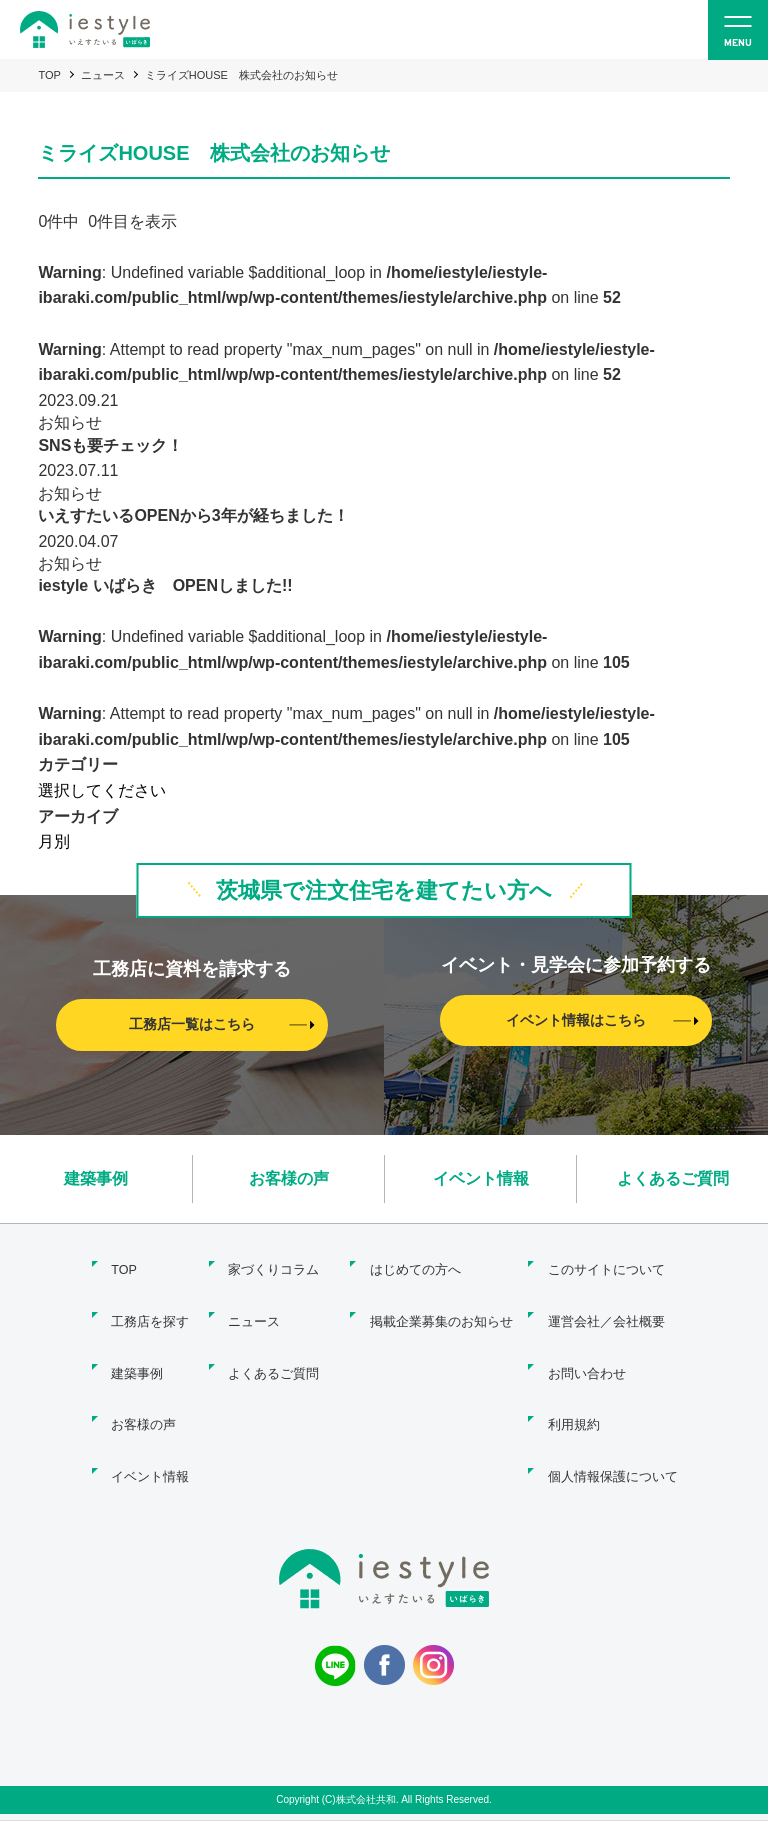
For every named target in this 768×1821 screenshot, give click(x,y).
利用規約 (574, 1391)
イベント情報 (481, 1177)
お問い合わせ (587, 1348)
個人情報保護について (613, 1434)
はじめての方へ (409, 1262)
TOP (49, 75)
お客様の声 (289, 1177)
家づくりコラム (273, 1262)
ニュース (103, 75)
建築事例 (96, 1177)
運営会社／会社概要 (606, 1305)
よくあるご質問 (673, 1177)
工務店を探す (144, 1305)
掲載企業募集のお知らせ (435, 1305)
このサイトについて (606, 1262)
